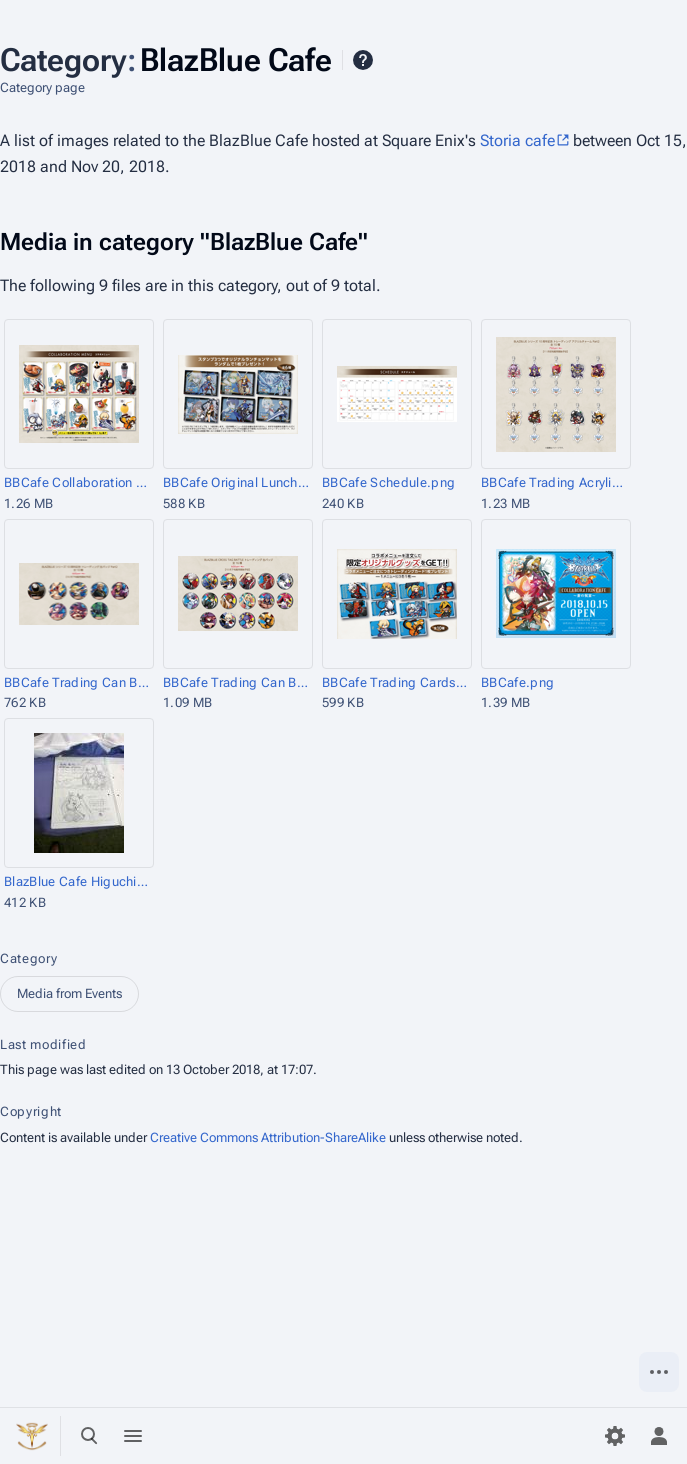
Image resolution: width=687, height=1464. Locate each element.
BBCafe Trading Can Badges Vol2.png (77, 682)
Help (363, 60)
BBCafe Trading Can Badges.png (236, 682)
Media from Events (69, 993)
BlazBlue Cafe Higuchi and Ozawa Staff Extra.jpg (77, 881)
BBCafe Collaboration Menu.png (77, 482)
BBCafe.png (517, 682)
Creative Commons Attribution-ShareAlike (268, 1137)
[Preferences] (615, 1436)
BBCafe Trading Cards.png (395, 682)
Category (28, 958)
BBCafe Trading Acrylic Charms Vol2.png (554, 482)
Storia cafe (517, 140)
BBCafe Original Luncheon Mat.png (236, 482)
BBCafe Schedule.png (388, 482)
